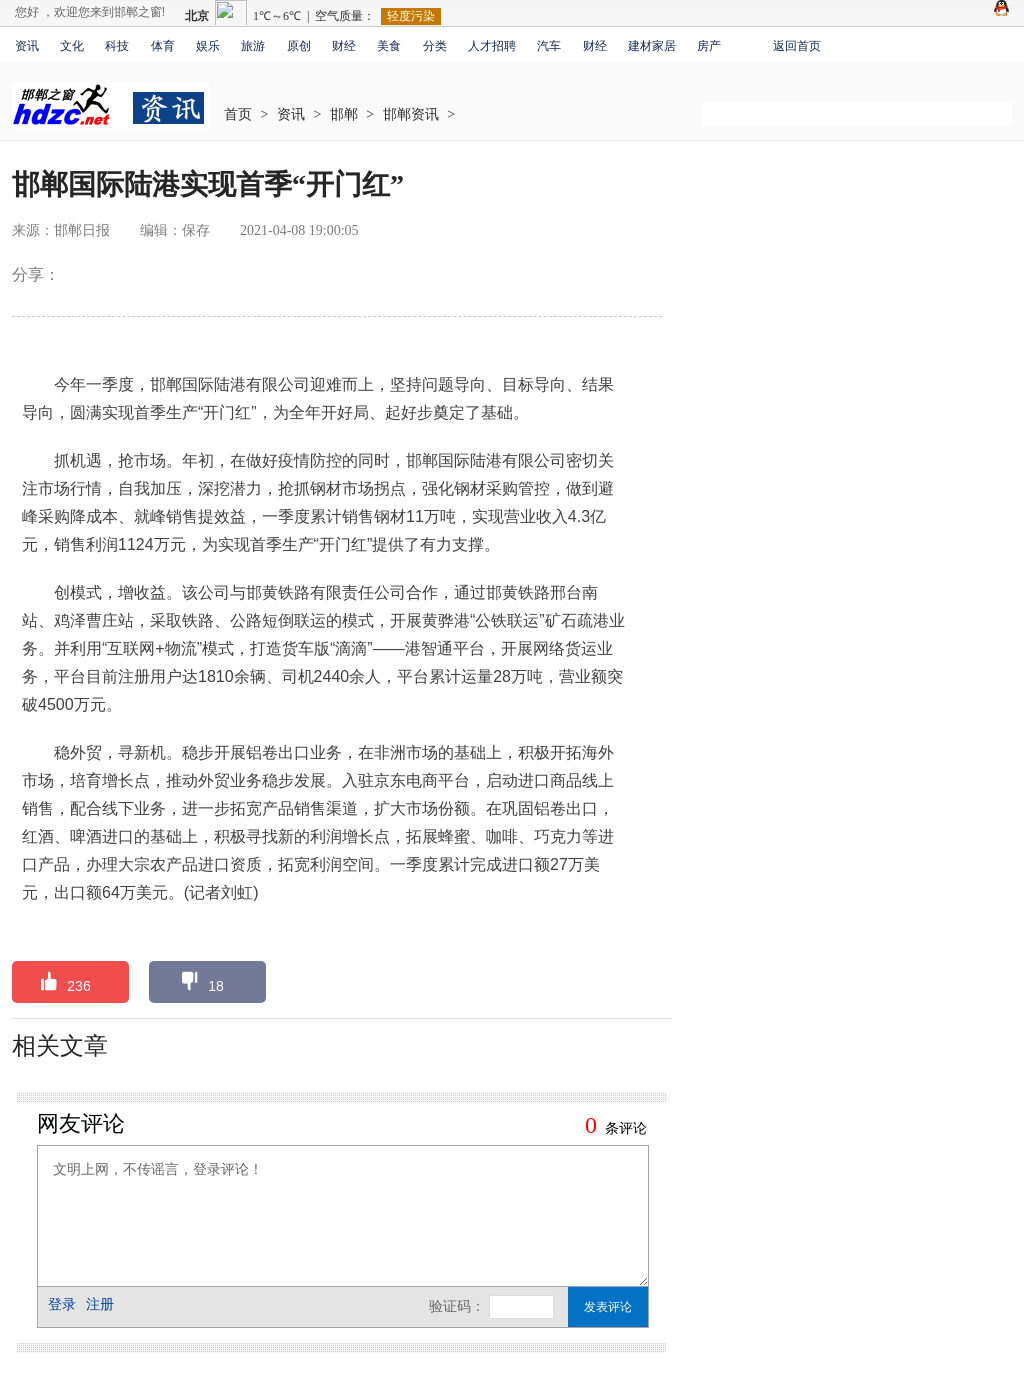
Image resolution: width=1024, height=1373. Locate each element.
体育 (163, 46)
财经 (344, 46)
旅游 (253, 46)
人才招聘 (492, 46)
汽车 (549, 46)
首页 (238, 114)
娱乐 (208, 46)
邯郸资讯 (411, 114)
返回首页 (797, 46)
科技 (117, 46)
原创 (299, 46)
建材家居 (652, 46)
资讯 (27, 46)
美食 (389, 46)
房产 (709, 46)
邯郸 (344, 114)
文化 (72, 46)
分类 (435, 46)
